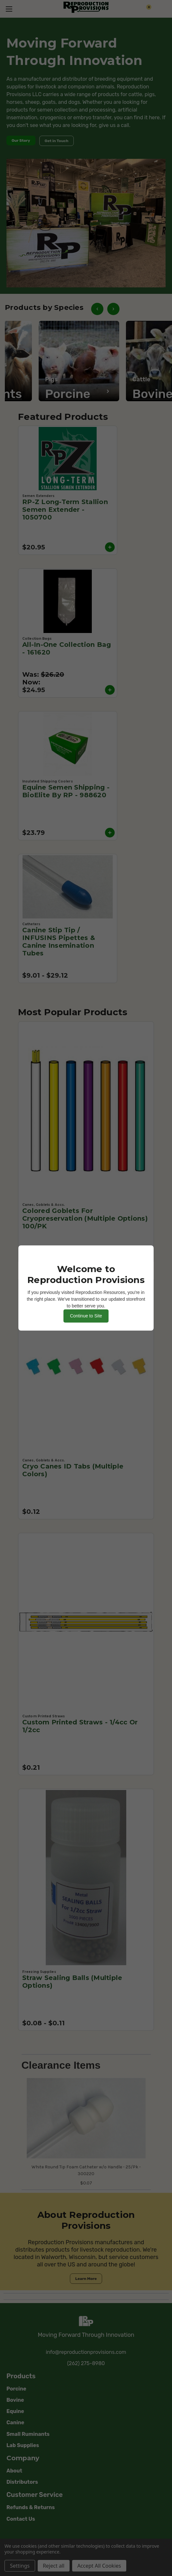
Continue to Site (86, 1315)
